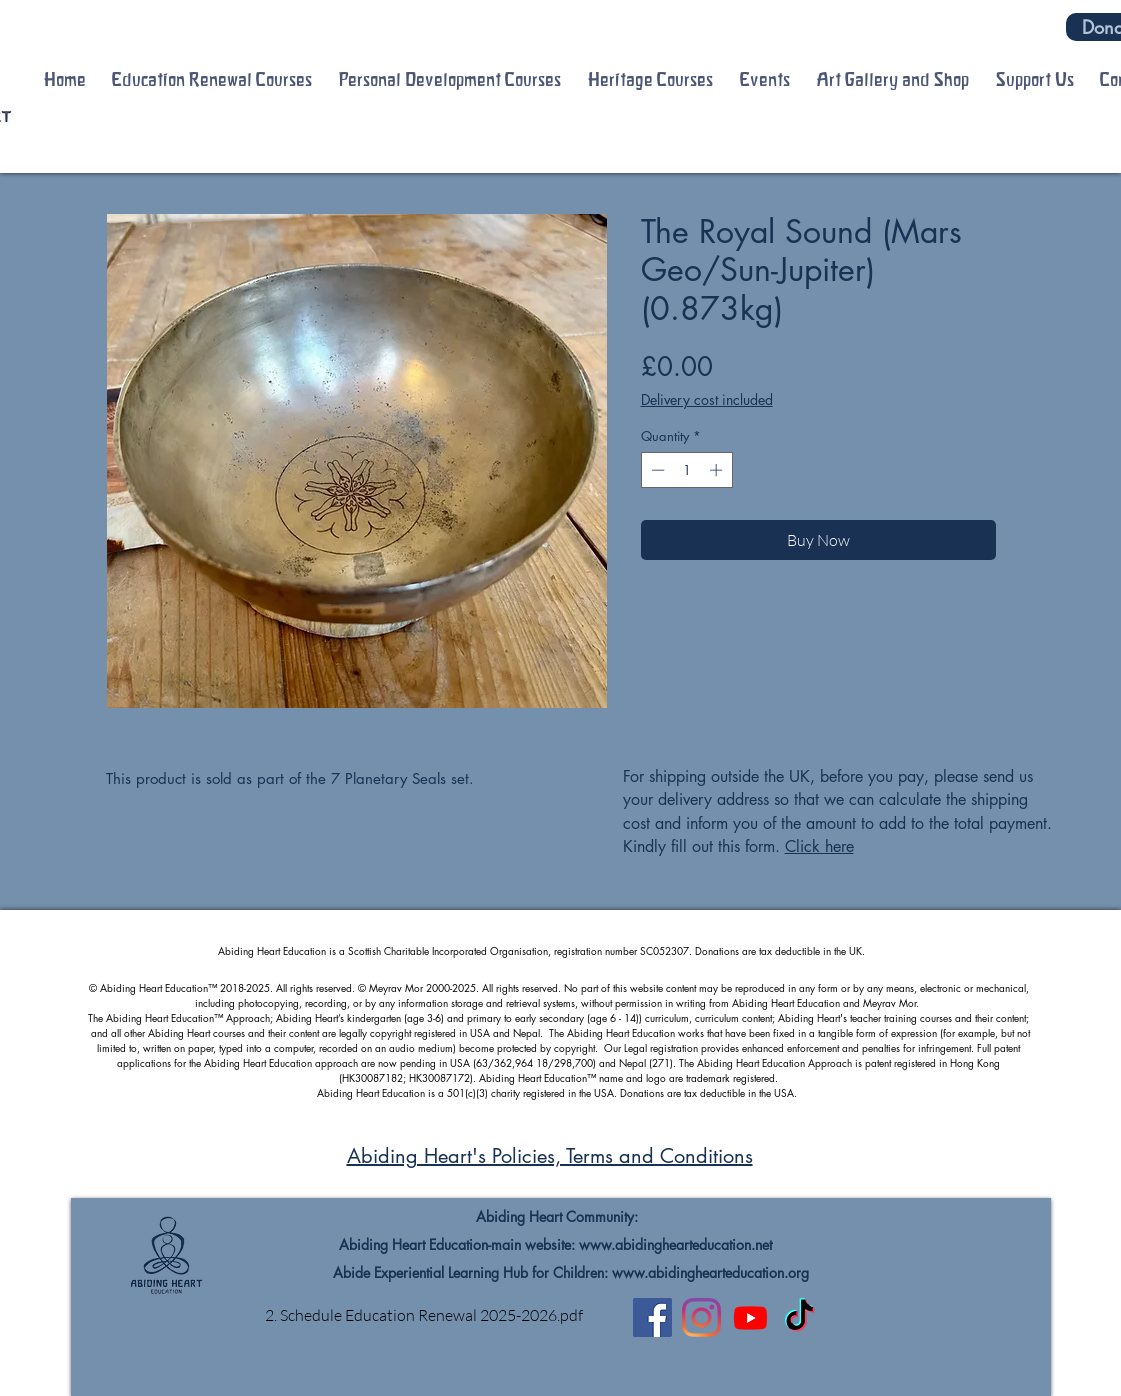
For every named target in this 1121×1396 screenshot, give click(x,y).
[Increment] (718, 470)
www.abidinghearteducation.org (710, 1272)
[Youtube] (750, 1317)
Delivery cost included (707, 399)
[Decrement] (656, 470)
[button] (212, 80)
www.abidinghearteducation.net (675, 1244)
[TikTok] (799, 1317)
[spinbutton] (686, 470)
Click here (819, 846)
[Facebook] (652, 1317)
